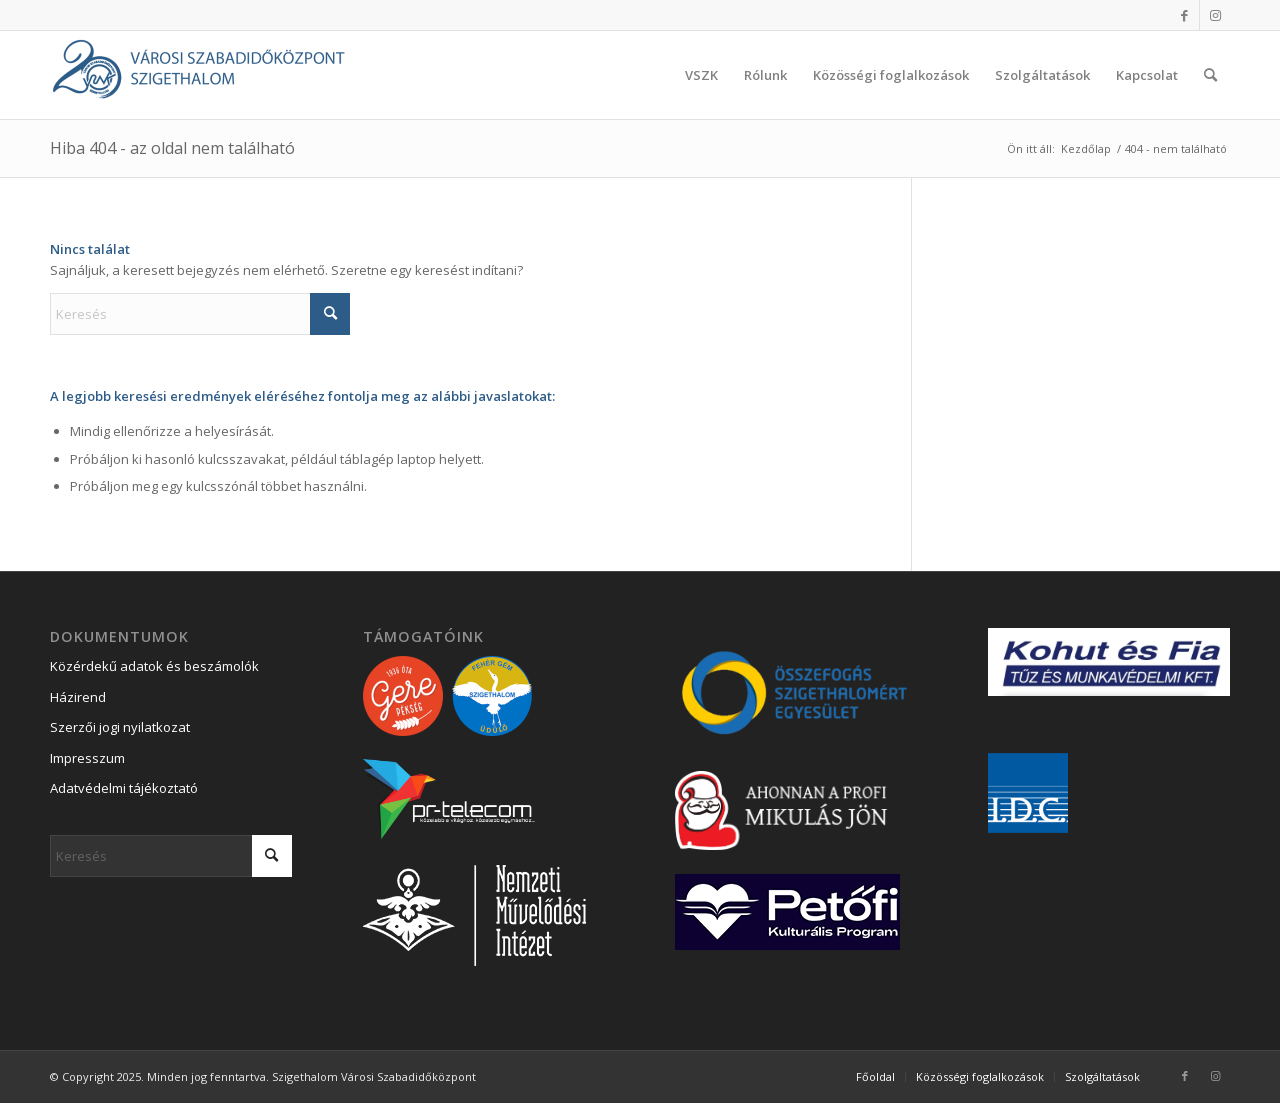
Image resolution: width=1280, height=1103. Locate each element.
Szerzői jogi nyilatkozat (120, 727)
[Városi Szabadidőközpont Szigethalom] (200, 75)
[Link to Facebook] (1184, 15)
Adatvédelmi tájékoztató (124, 788)
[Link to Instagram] (1215, 15)
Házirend (78, 697)
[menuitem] (701, 75)
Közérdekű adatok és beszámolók (154, 666)
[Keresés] (1210, 75)
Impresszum (87, 758)
